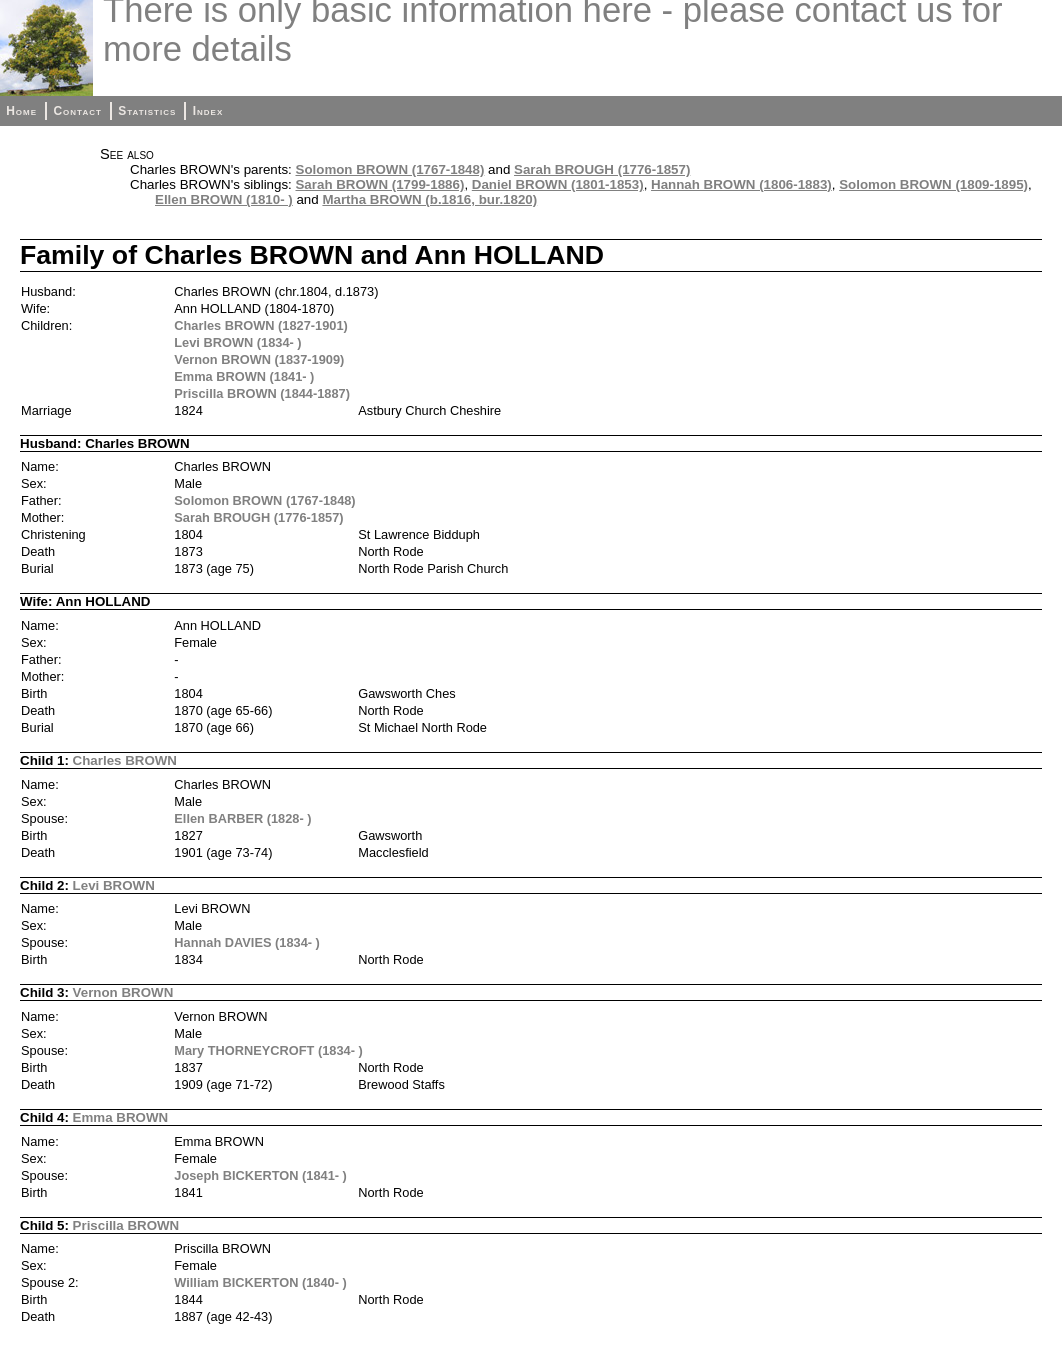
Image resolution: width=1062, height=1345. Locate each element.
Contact (77, 111)
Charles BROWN (125, 760)
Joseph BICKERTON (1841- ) (260, 1175)
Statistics (147, 111)
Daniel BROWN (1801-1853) (558, 184)
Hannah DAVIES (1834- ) (247, 942)
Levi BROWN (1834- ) (237, 342)
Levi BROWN (114, 885)
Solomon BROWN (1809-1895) (933, 184)
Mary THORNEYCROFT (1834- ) (268, 1050)
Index (208, 111)
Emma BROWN (121, 1117)
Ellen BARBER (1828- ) (242, 818)
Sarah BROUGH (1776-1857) (602, 169)
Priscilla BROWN (126, 1225)
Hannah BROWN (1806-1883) (741, 184)
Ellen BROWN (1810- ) (224, 199)
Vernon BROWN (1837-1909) (259, 359)
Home (21, 111)
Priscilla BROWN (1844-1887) (262, 393)
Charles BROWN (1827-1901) (261, 325)
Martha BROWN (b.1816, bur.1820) (429, 199)
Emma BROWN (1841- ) (244, 376)
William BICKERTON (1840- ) (260, 1282)
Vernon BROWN (123, 992)
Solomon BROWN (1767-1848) (390, 169)
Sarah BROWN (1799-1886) (379, 184)
